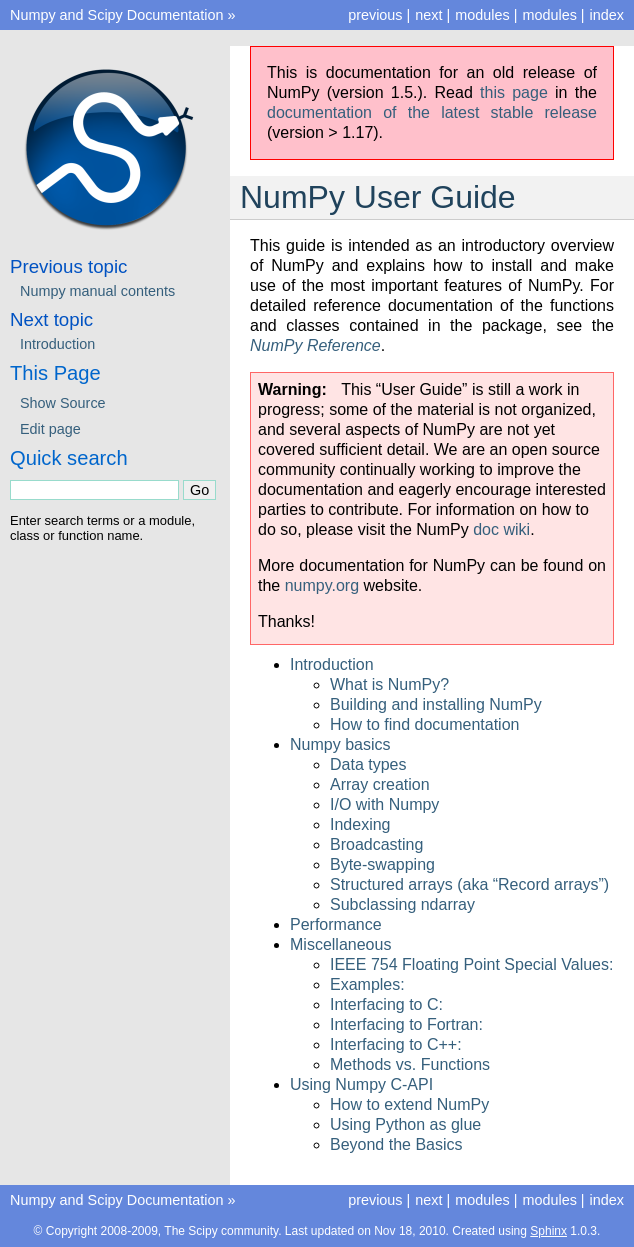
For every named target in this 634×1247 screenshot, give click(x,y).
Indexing (360, 824)
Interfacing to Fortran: (406, 1024)
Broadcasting (376, 844)
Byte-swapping (382, 864)
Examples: (367, 984)
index (607, 15)
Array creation (380, 784)
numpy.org (322, 585)
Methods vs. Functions (410, 1064)
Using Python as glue (405, 1124)
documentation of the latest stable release (432, 112)
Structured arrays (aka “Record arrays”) (469, 884)
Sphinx (548, 1231)
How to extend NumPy (409, 1104)
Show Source (63, 403)
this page (514, 92)
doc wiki (501, 529)
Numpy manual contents (97, 291)
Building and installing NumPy (436, 704)
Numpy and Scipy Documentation (117, 15)
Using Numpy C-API (361, 1084)
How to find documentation (424, 724)
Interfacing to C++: (396, 1044)
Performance (336, 924)
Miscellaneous (340, 944)
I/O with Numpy (384, 804)
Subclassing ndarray (402, 904)
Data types (368, 764)
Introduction (332, 664)
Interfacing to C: (386, 1004)
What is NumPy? (389, 684)
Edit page (50, 429)
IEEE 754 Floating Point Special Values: (471, 964)
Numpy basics (340, 744)
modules (549, 15)
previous (375, 15)
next (428, 15)
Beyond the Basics (396, 1144)
